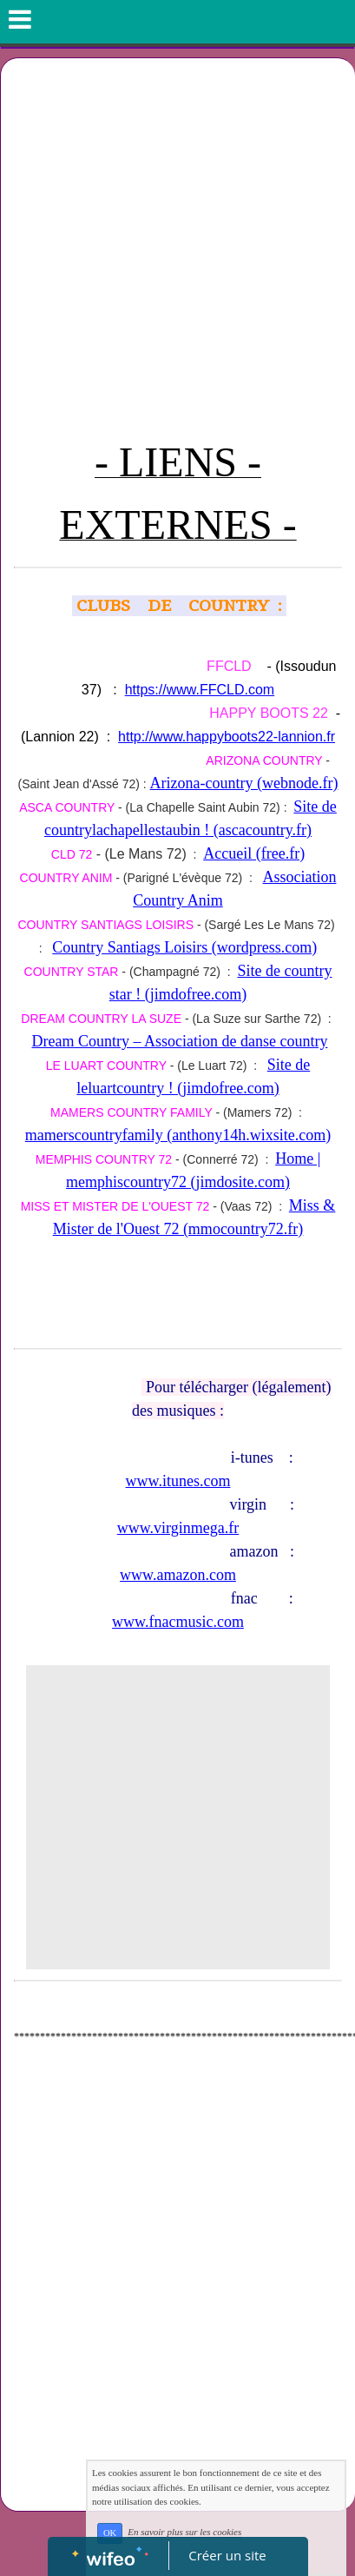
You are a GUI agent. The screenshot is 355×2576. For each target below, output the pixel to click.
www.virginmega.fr (178, 1528)
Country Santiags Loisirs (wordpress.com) (184, 947)
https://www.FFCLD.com (199, 689)
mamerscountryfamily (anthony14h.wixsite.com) (178, 1135)
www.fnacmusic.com (178, 1621)
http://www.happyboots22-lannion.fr (226, 736)
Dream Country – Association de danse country (179, 1041)
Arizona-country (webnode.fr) (244, 783)
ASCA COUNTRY (67, 807)
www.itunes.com (178, 1481)
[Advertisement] (177, 244)
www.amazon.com (178, 1574)
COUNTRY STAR (71, 972)
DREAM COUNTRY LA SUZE (101, 1019)
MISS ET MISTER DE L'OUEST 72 (115, 1206)
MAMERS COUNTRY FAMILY (131, 1112)
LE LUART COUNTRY (106, 1065)
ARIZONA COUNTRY (264, 760)
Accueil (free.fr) (254, 853)
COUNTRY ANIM (66, 878)
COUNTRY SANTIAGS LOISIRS (105, 925)
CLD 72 (71, 854)
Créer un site (227, 2555)
